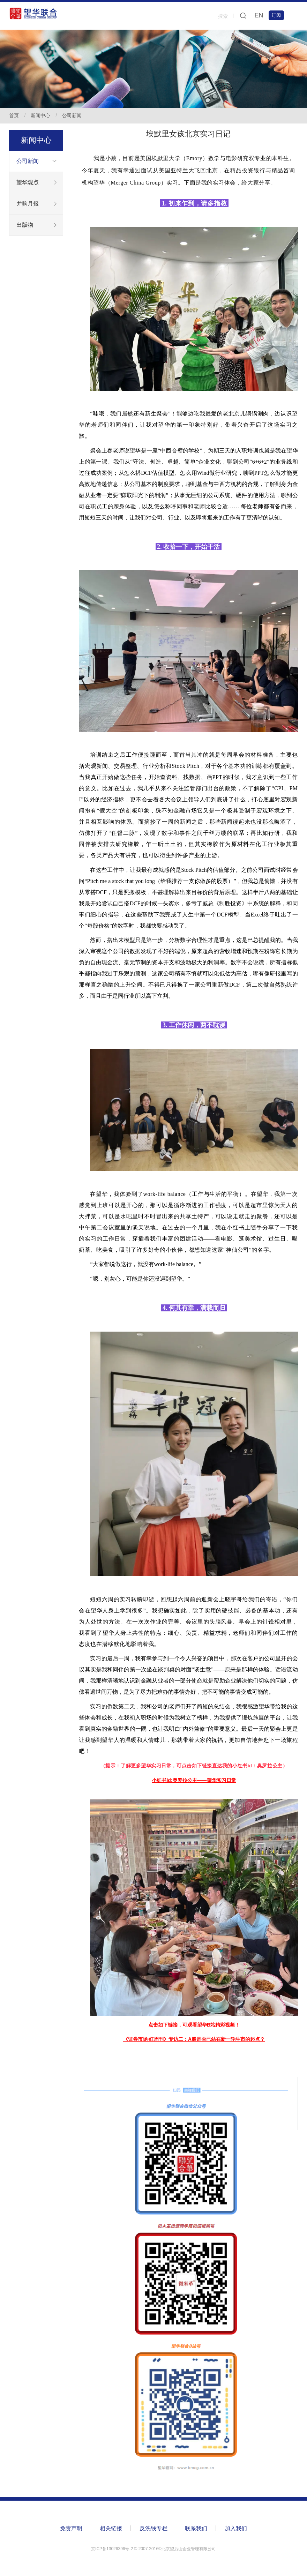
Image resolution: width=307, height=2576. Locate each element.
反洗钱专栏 (153, 2528)
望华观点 (27, 182)
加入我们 (236, 2528)
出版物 (24, 225)
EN (259, 15)
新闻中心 (40, 115)
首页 (14, 115)
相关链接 (111, 2528)
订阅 (276, 15)
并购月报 (27, 204)
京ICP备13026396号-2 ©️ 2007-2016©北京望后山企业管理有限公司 (153, 2548)
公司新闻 (72, 115)
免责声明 (71, 2528)
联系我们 (196, 2528)
